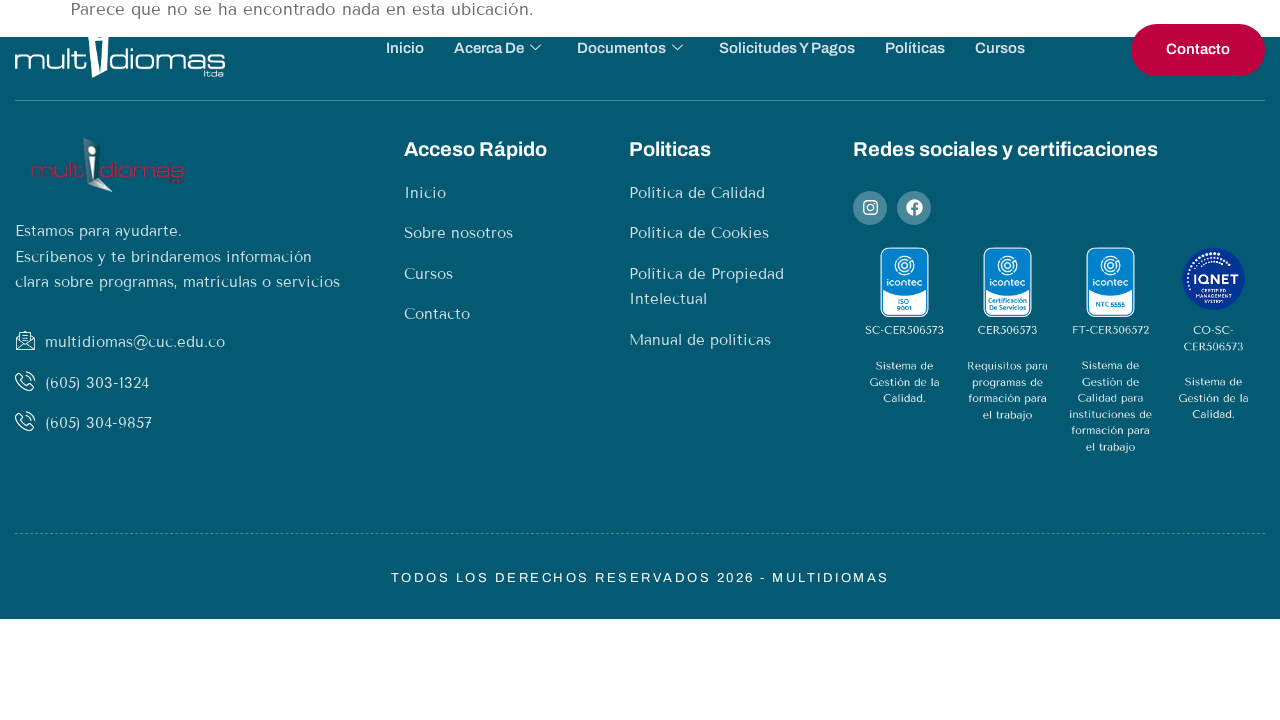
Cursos (1000, 48)
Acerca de (497, 49)
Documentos (630, 49)
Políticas (915, 48)
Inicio (405, 48)
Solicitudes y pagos (787, 48)
